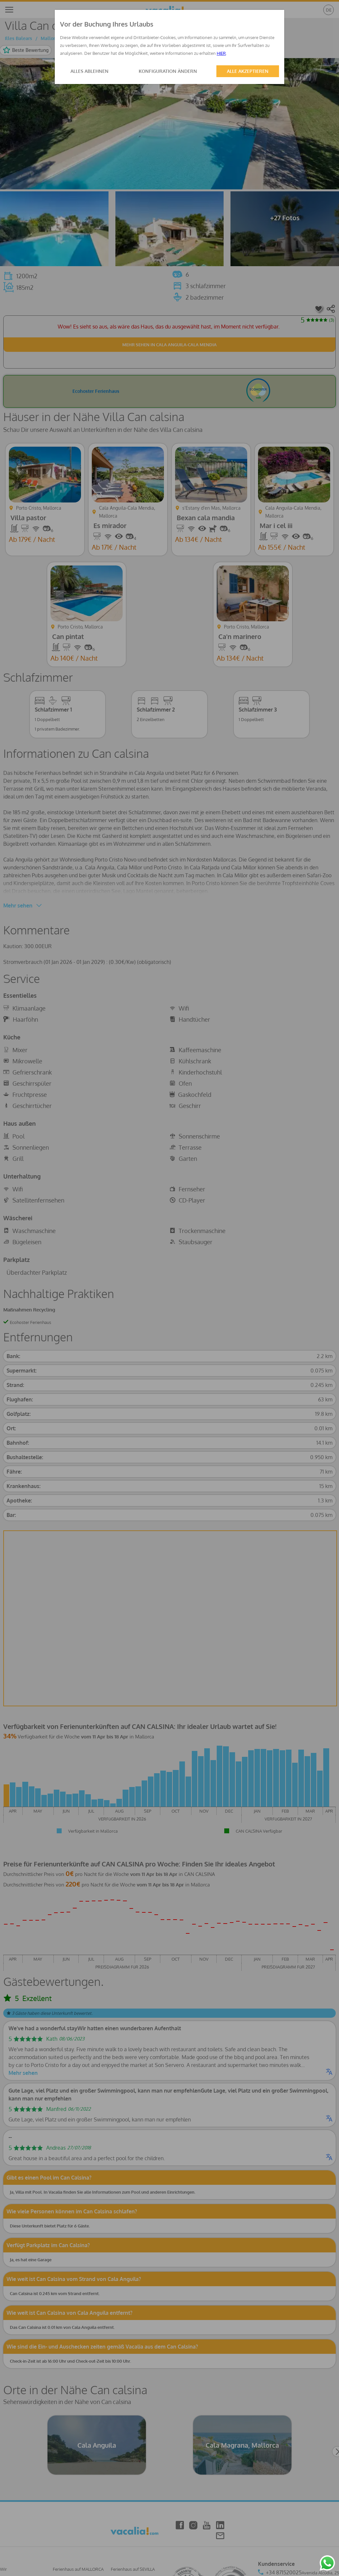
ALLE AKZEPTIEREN (248, 71)
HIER (221, 53)
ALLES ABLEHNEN (89, 71)
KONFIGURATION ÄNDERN (168, 71)
